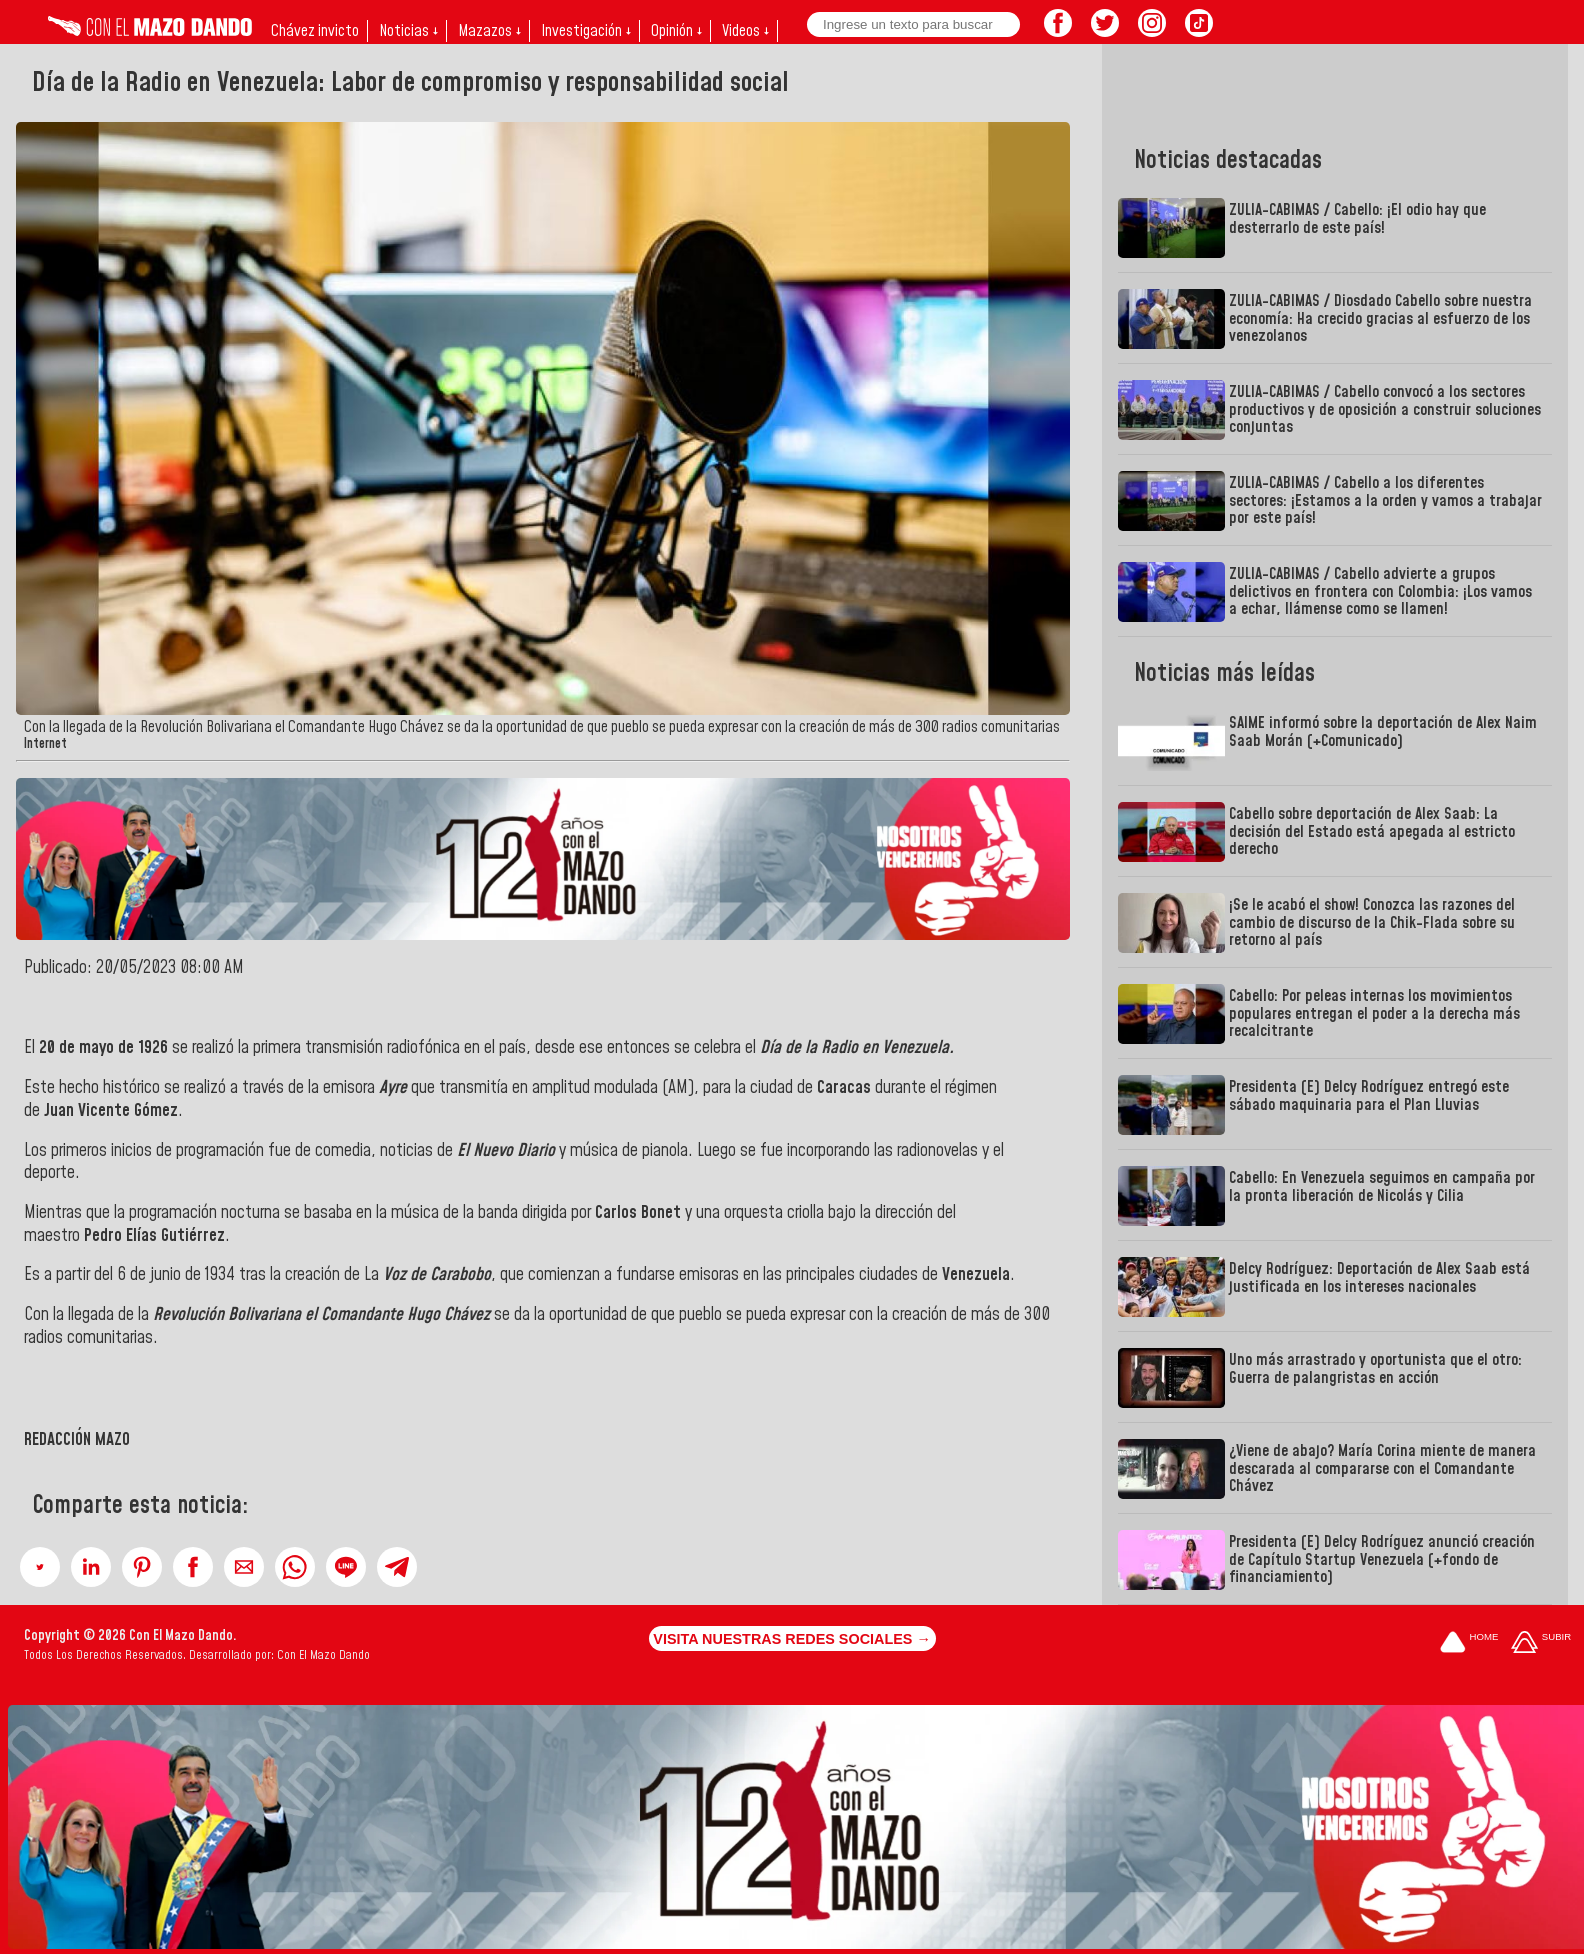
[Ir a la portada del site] (1469, 1643)
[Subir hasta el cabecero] (1541, 1643)
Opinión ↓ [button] (676, 31)
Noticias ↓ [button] (408, 31)
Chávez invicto (315, 31)
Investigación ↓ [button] (586, 31)
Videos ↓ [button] (745, 31)
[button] (40, 1567)
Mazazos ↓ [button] (489, 31)
